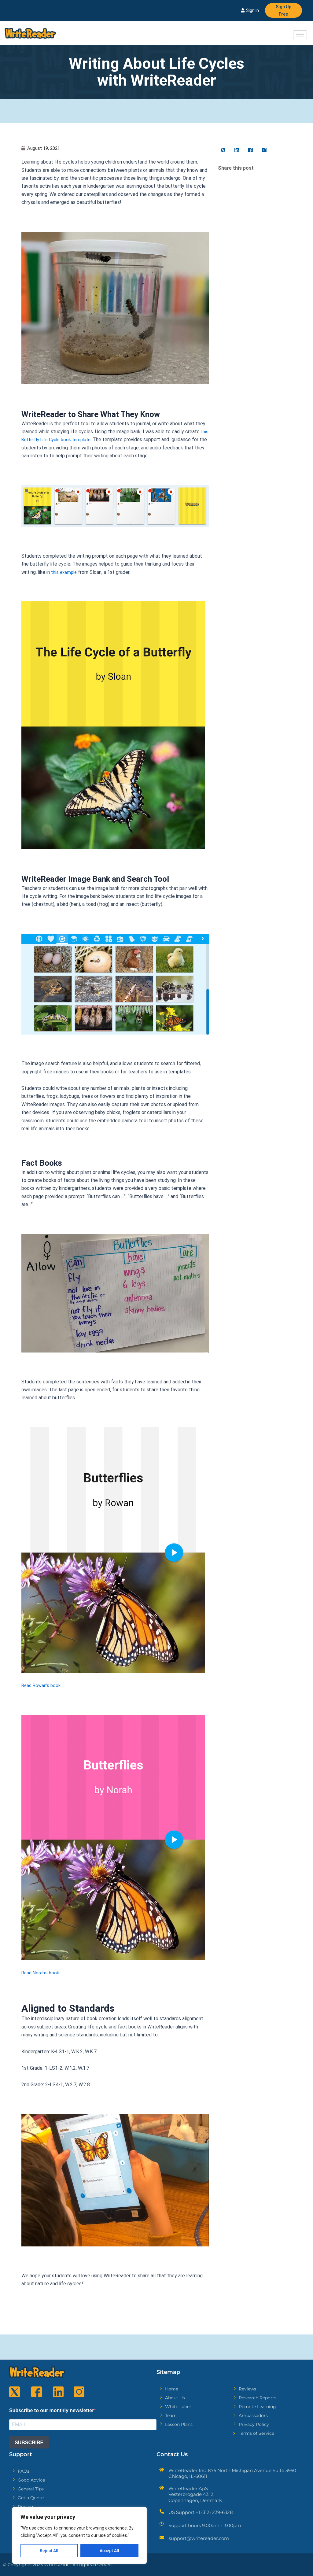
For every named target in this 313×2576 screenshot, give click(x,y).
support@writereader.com (199, 2541)
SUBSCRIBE (29, 2445)
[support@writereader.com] (162, 2540)
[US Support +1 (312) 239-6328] (162, 2514)
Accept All (109, 2550)
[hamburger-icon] (300, 35)
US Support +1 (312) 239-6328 (200, 2515)
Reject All (49, 2550)
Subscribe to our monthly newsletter (51, 2412)
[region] (79, 2535)
